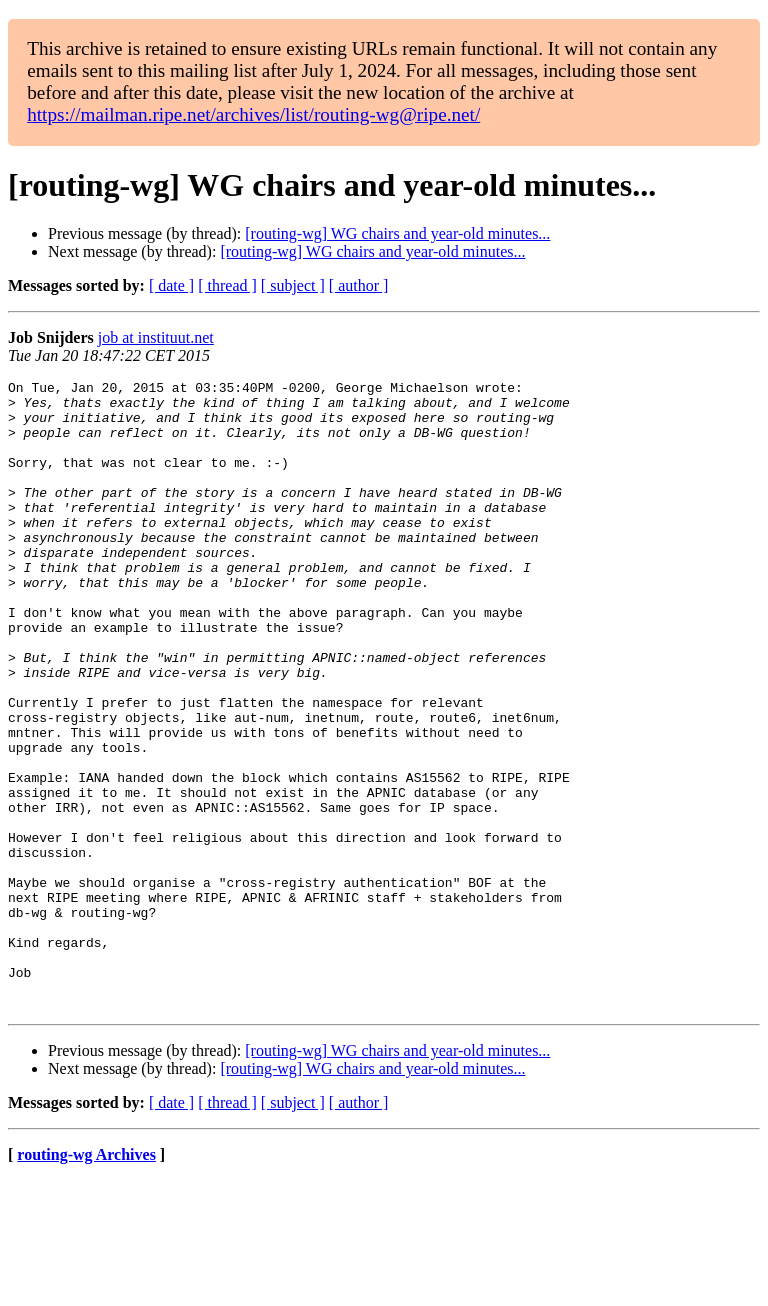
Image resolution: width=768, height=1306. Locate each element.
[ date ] (171, 285)
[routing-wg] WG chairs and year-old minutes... (397, 233)
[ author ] (359, 285)
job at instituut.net (156, 337)
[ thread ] (227, 285)
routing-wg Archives (86, 1280)
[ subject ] (293, 285)
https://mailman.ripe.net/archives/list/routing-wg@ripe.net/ (253, 114)
